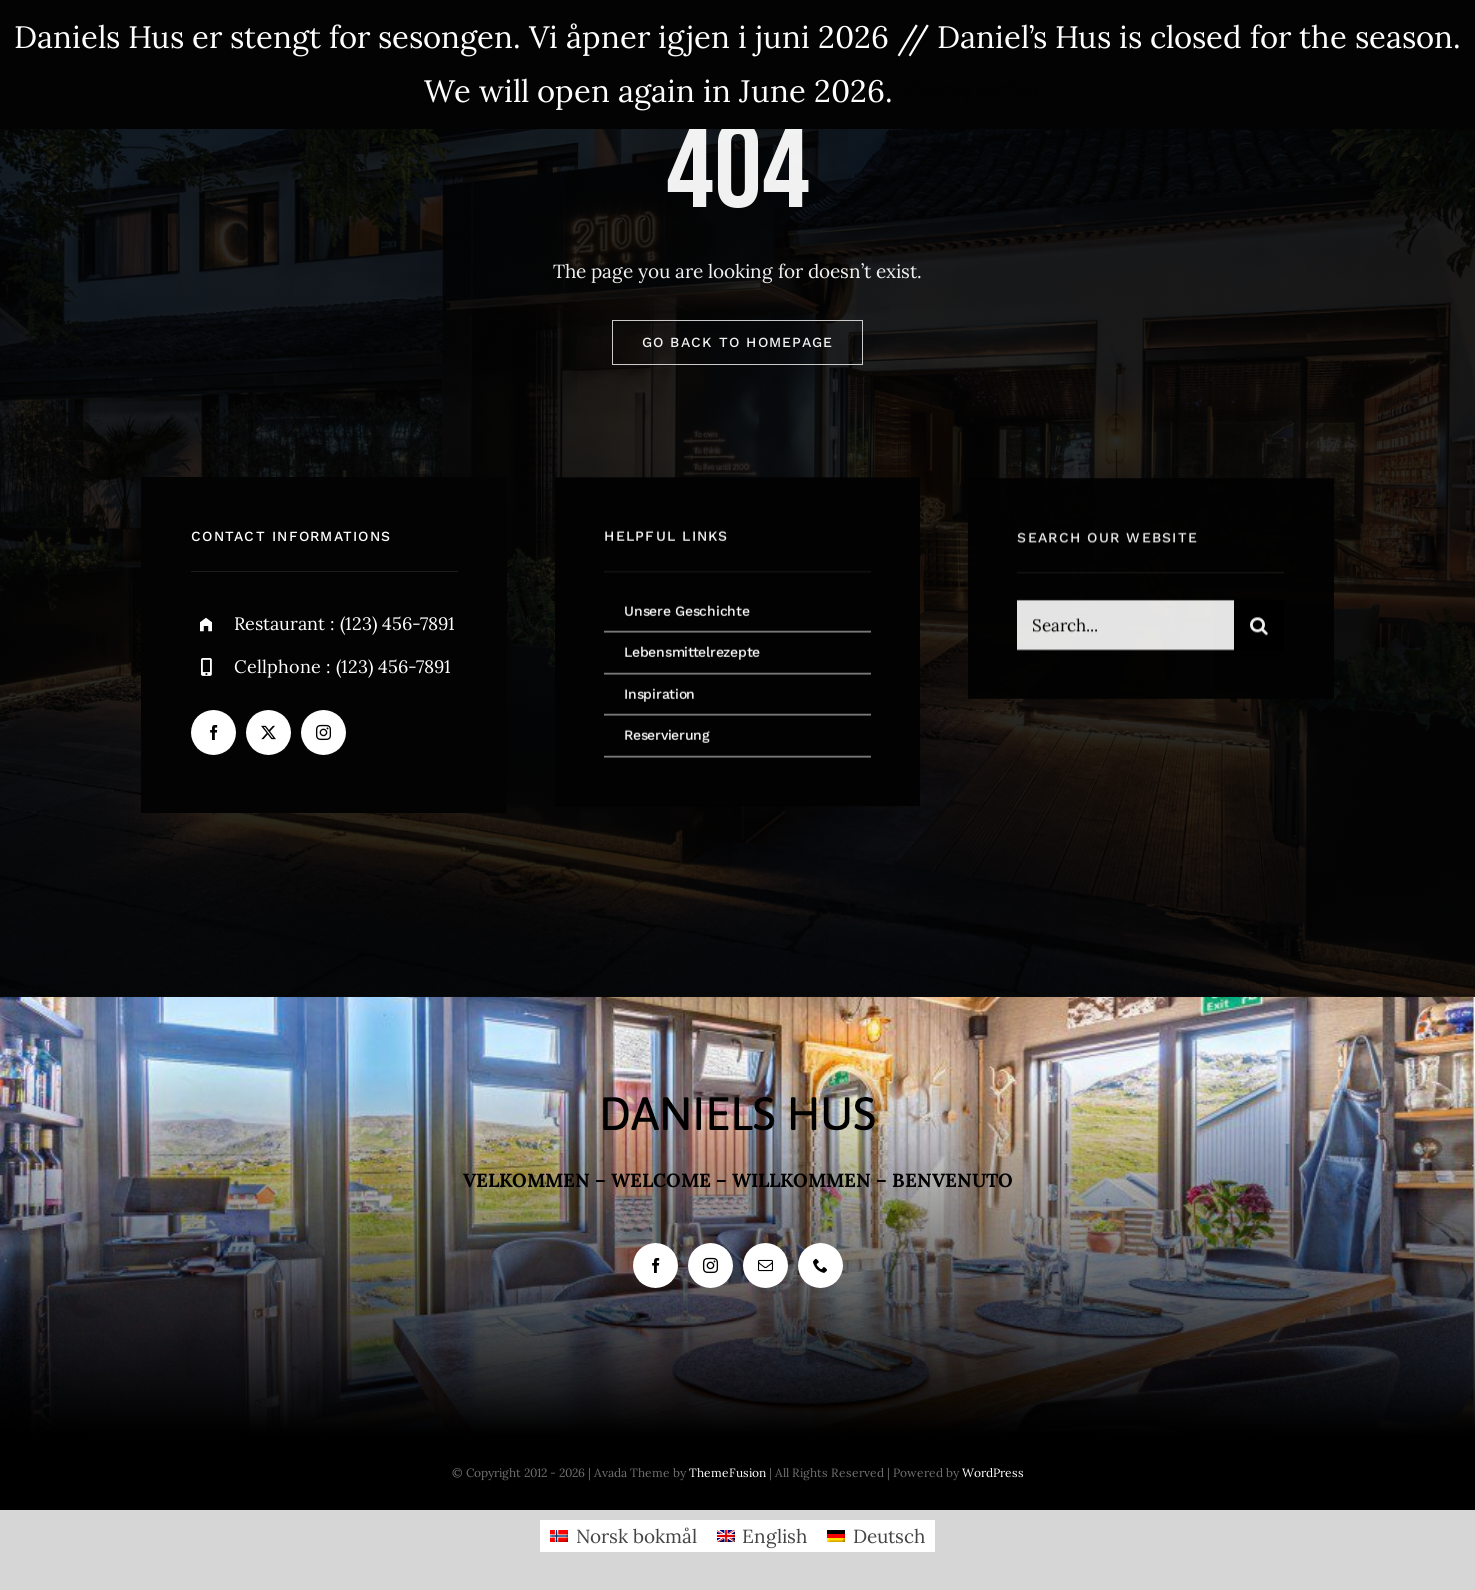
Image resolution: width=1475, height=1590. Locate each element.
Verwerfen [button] (976, 90)
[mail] (765, 1265)
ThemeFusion (727, 1472)
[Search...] (1125, 628)
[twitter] (268, 733)
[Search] (1259, 628)
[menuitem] (623, 1536)
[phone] (820, 1265)
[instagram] (323, 733)
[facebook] (213, 733)
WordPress (993, 1472)
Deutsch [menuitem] (889, 1536)
